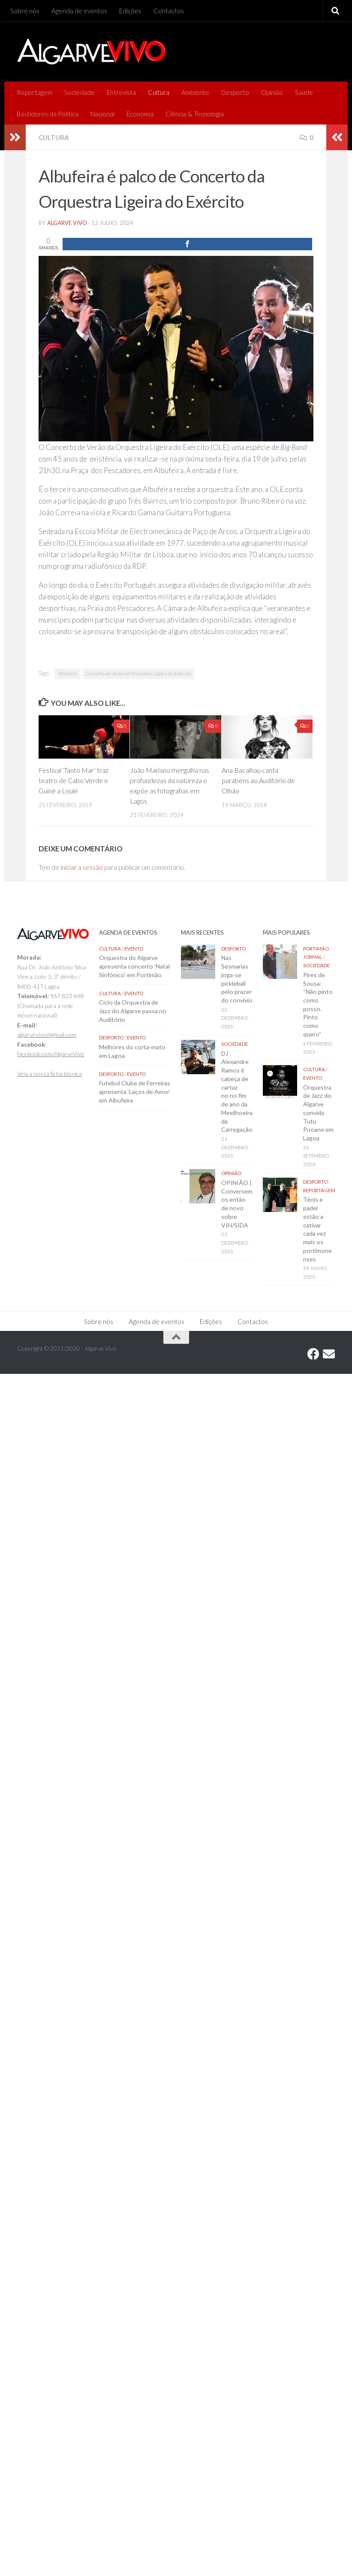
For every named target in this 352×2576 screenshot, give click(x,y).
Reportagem (34, 92)
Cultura (158, 92)
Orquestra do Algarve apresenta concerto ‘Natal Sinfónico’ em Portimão (134, 966)
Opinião (272, 92)
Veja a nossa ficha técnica (49, 1073)
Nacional (102, 114)
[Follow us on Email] (329, 1354)
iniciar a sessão (81, 867)
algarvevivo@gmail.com (46, 1034)
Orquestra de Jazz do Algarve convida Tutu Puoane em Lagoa (318, 1113)
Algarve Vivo (67, 222)
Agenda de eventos (79, 11)
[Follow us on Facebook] (313, 1354)
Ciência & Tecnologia (194, 114)
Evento (133, 948)
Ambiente (195, 92)
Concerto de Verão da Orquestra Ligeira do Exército (138, 673)
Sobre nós (24, 11)
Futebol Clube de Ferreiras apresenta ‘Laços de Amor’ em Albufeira (135, 1091)
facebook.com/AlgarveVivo (50, 1053)
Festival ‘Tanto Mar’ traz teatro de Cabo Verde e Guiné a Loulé (73, 780)
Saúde (304, 92)
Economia (139, 114)
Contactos (168, 11)
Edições (130, 11)
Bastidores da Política (47, 114)
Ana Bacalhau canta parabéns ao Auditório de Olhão (258, 780)
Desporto (235, 92)
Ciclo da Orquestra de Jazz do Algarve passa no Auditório (132, 1011)
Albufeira (68, 673)
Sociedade (79, 92)
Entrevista (121, 92)
